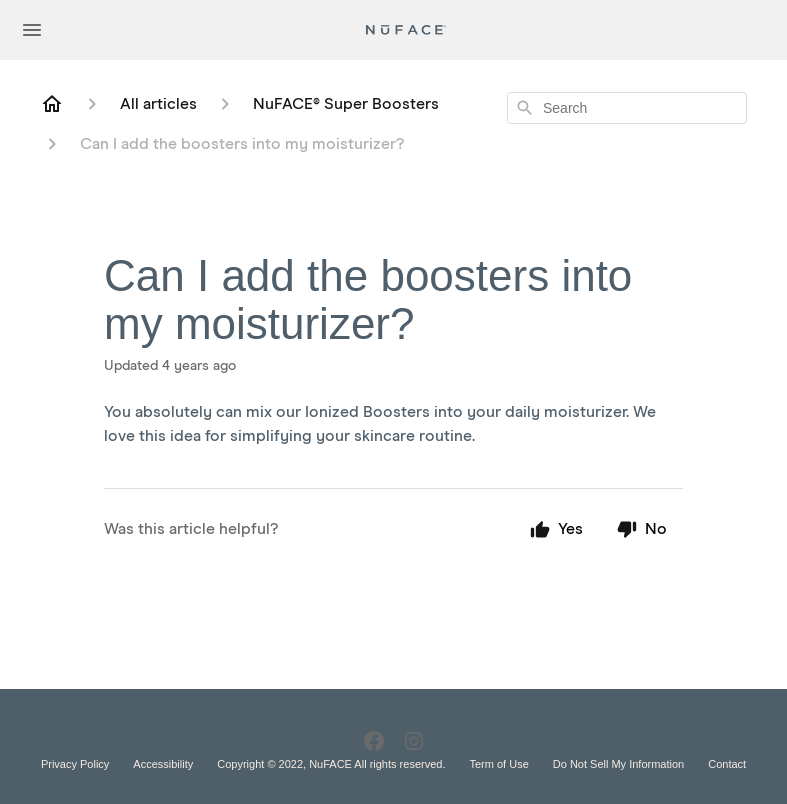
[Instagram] (414, 741)
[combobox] (627, 108)
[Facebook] (374, 741)
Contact (727, 764)
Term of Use (498, 764)
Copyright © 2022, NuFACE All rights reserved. (331, 764)
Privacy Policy (75, 764)
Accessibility (163, 764)
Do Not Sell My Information (618, 764)
